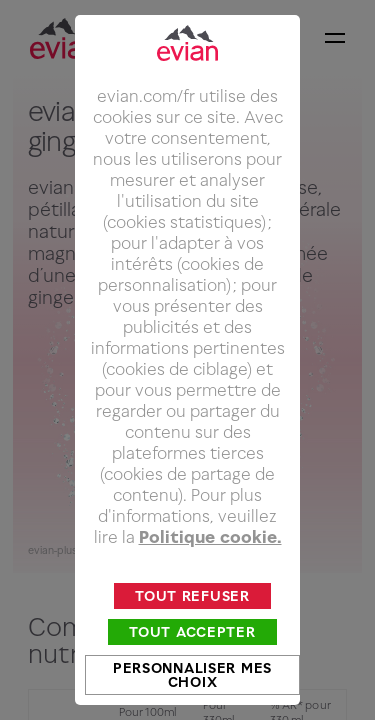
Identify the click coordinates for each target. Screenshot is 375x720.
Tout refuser (192, 603)
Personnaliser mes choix (192, 682)
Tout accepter (192, 639)
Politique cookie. (210, 545)
